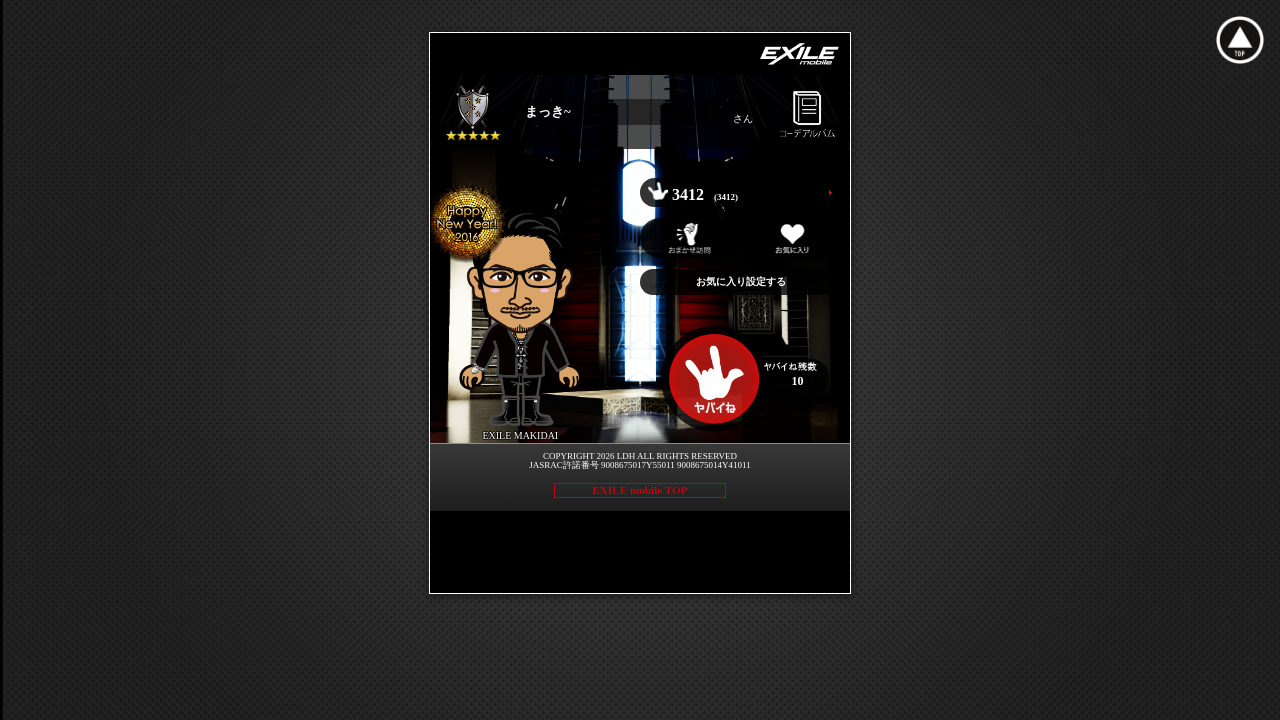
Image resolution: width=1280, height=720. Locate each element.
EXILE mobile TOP (639, 490)
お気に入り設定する (741, 281)
